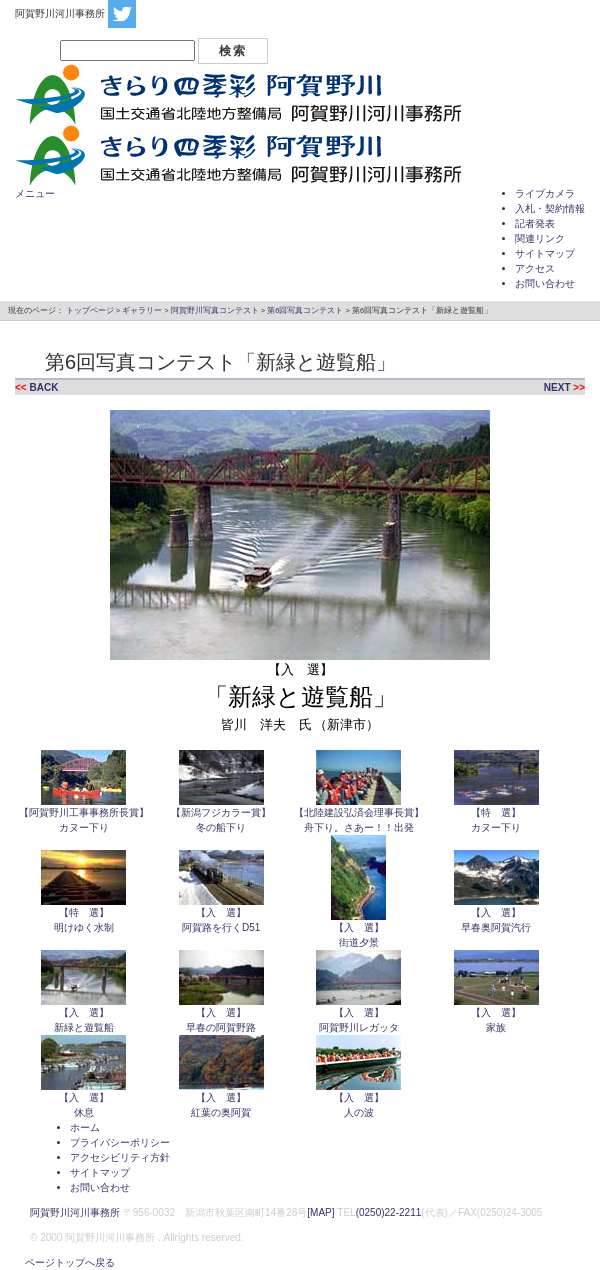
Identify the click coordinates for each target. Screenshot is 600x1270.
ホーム (85, 1127)
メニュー (35, 193)
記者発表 (535, 223)
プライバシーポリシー (120, 1142)
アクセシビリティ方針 (120, 1157)
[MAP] (320, 1212)
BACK (43, 387)
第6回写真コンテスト (305, 310)
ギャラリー (142, 310)
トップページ (90, 310)
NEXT (557, 387)
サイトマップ (545, 253)
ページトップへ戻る (65, 1262)
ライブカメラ (545, 193)
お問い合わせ (545, 283)
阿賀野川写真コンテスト (215, 310)
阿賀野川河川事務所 (75, 1212)
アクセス (535, 268)
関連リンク (540, 238)
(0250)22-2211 (389, 1212)
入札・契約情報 (550, 208)
